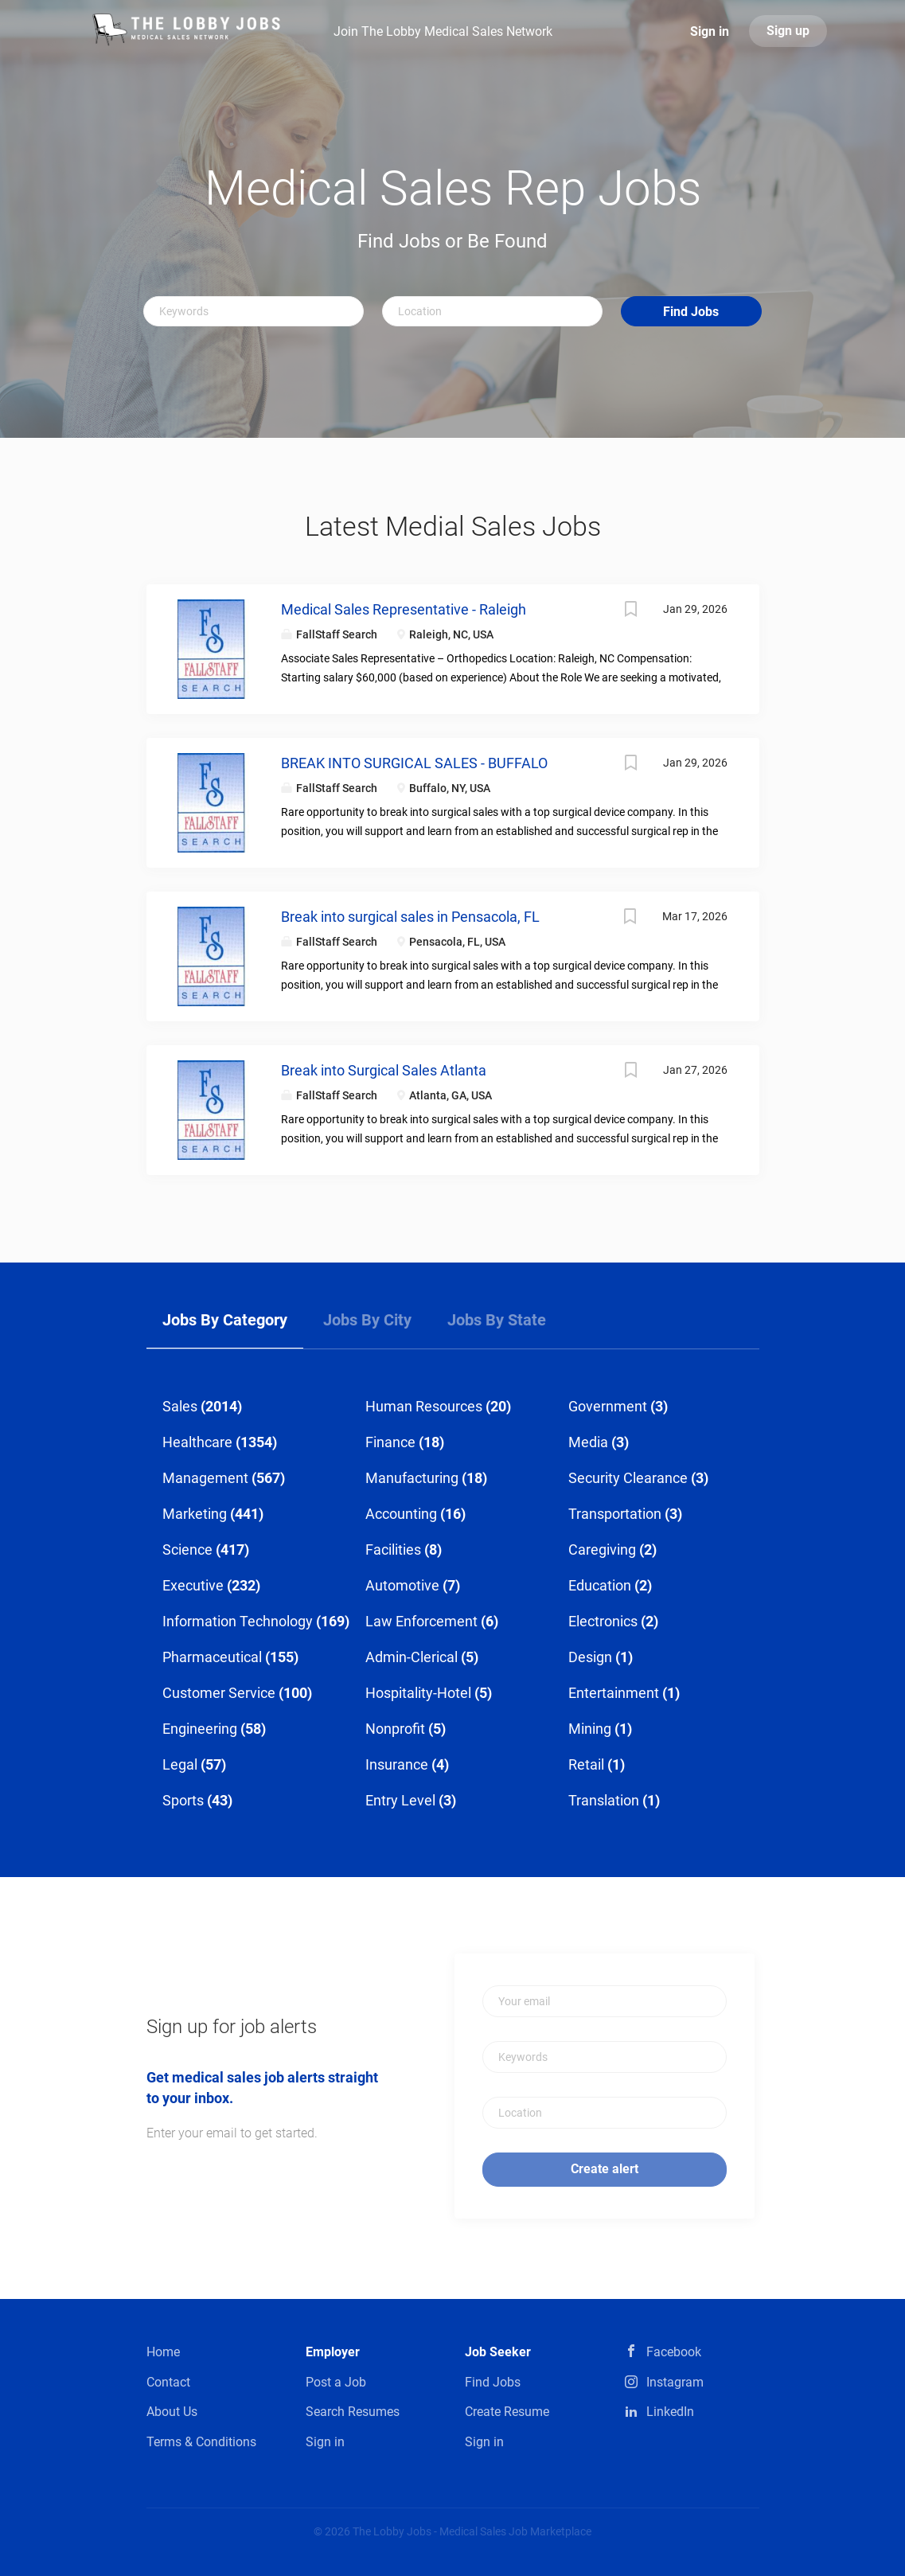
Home (163, 2351)
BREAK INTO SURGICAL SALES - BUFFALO (414, 763)
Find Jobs (691, 311)
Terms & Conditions (201, 2441)
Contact (168, 2382)
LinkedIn (670, 2411)
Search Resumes (353, 2411)
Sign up (788, 30)
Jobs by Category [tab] (224, 1319)
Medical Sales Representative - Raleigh (403, 609)
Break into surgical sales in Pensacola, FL (410, 916)
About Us (171, 2411)
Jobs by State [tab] (496, 1319)
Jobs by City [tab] (367, 1319)
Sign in (709, 31)
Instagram (675, 2382)
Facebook (673, 2351)
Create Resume (507, 2411)
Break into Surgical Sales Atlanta (383, 1070)
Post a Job (336, 2382)
